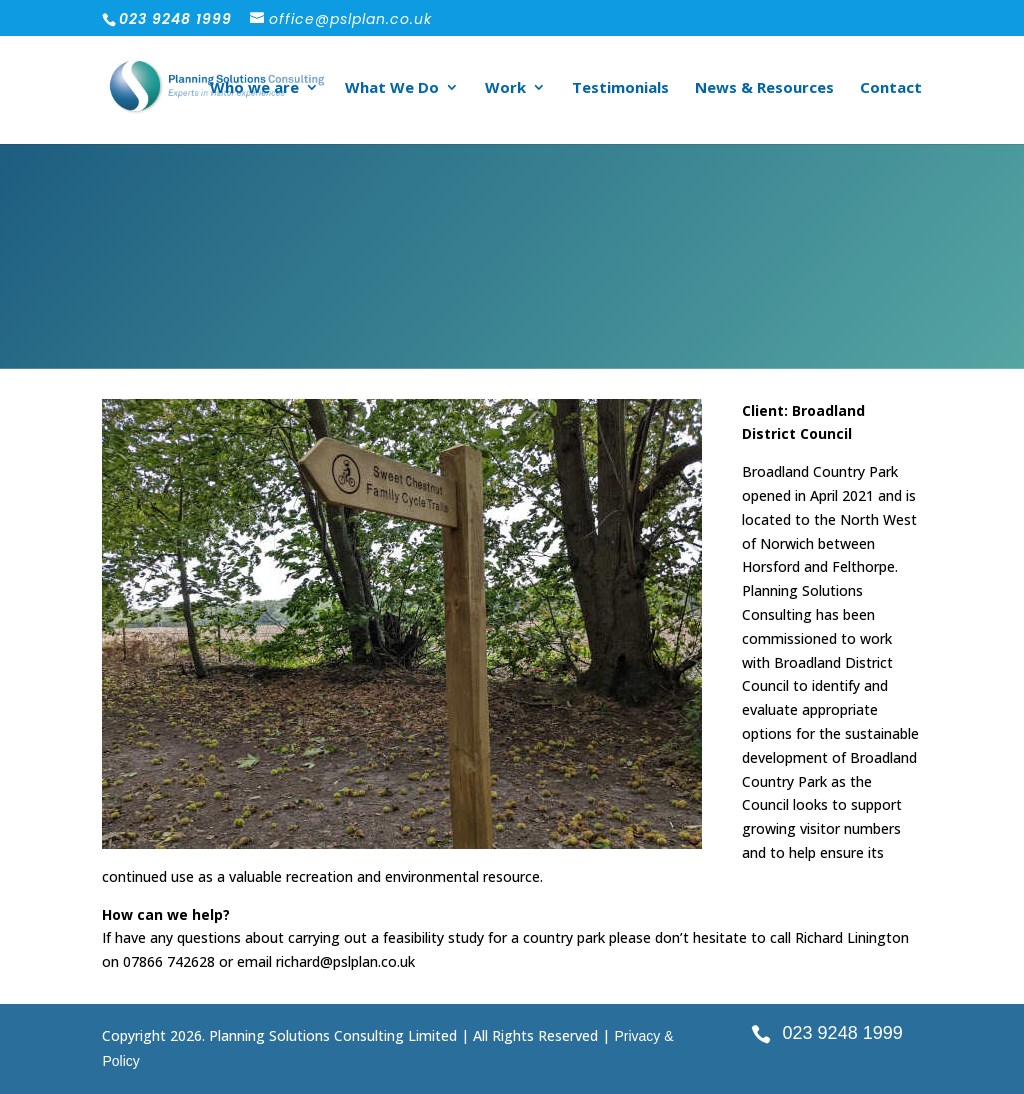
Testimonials (620, 88)
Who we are (254, 88)
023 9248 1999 (843, 1033)
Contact (891, 88)
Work (505, 88)
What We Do (392, 88)
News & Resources (764, 88)
